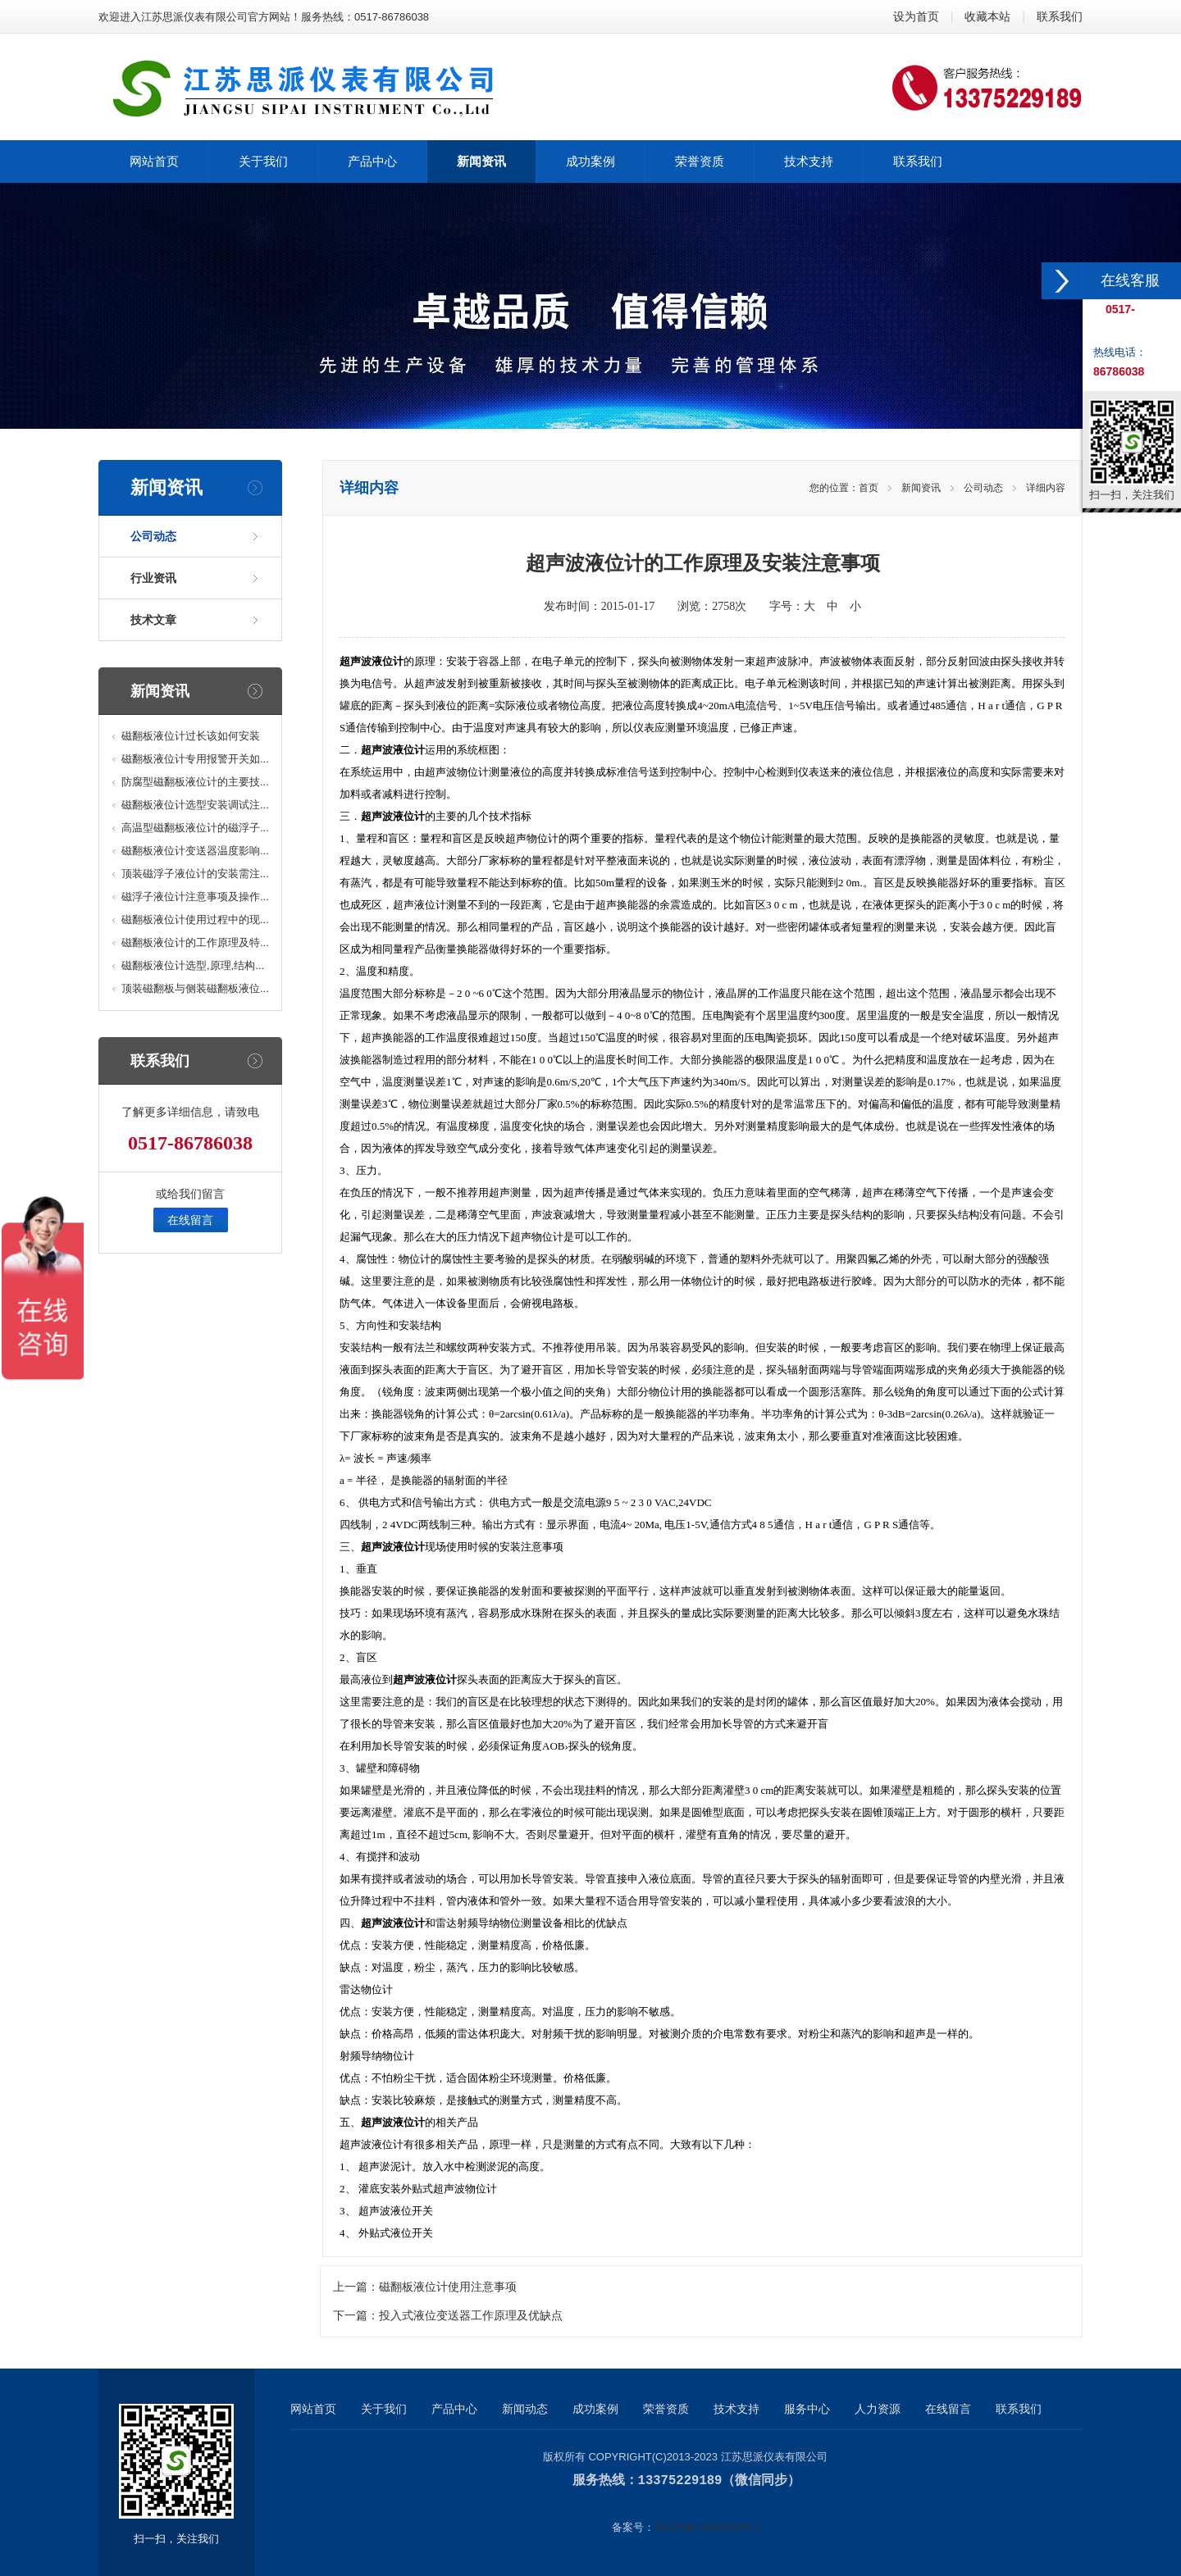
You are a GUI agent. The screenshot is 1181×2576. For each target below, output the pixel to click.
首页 (868, 488)
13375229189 (680, 2480)
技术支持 (736, 2408)
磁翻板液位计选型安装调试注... (195, 805)
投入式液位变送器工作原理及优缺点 (471, 2316)
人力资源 (878, 2408)
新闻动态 (525, 2408)
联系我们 (1060, 16)
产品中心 (454, 2408)
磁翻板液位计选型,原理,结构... (192, 965)
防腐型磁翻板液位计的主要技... (195, 782)
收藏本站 (987, 16)
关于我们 (384, 2408)
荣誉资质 (666, 2408)
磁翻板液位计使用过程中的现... (195, 919)
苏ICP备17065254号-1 (707, 2526)
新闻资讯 (921, 488)
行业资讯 (153, 578)
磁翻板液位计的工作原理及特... (195, 942)
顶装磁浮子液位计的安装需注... (195, 873)
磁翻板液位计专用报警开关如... (195, 759)
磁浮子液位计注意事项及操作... (195, 896)
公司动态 (153, 536)
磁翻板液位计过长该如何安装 (190, 736)
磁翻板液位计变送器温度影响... (195, 850)
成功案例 (595, 2408)
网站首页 (313, 2408)
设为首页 (916, 16)
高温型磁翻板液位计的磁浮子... (195, 827)
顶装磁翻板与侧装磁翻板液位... (195, 988)
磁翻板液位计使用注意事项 (448, 2287)
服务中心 (807, 2408)
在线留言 (190, 1220)
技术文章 (153, 619)
